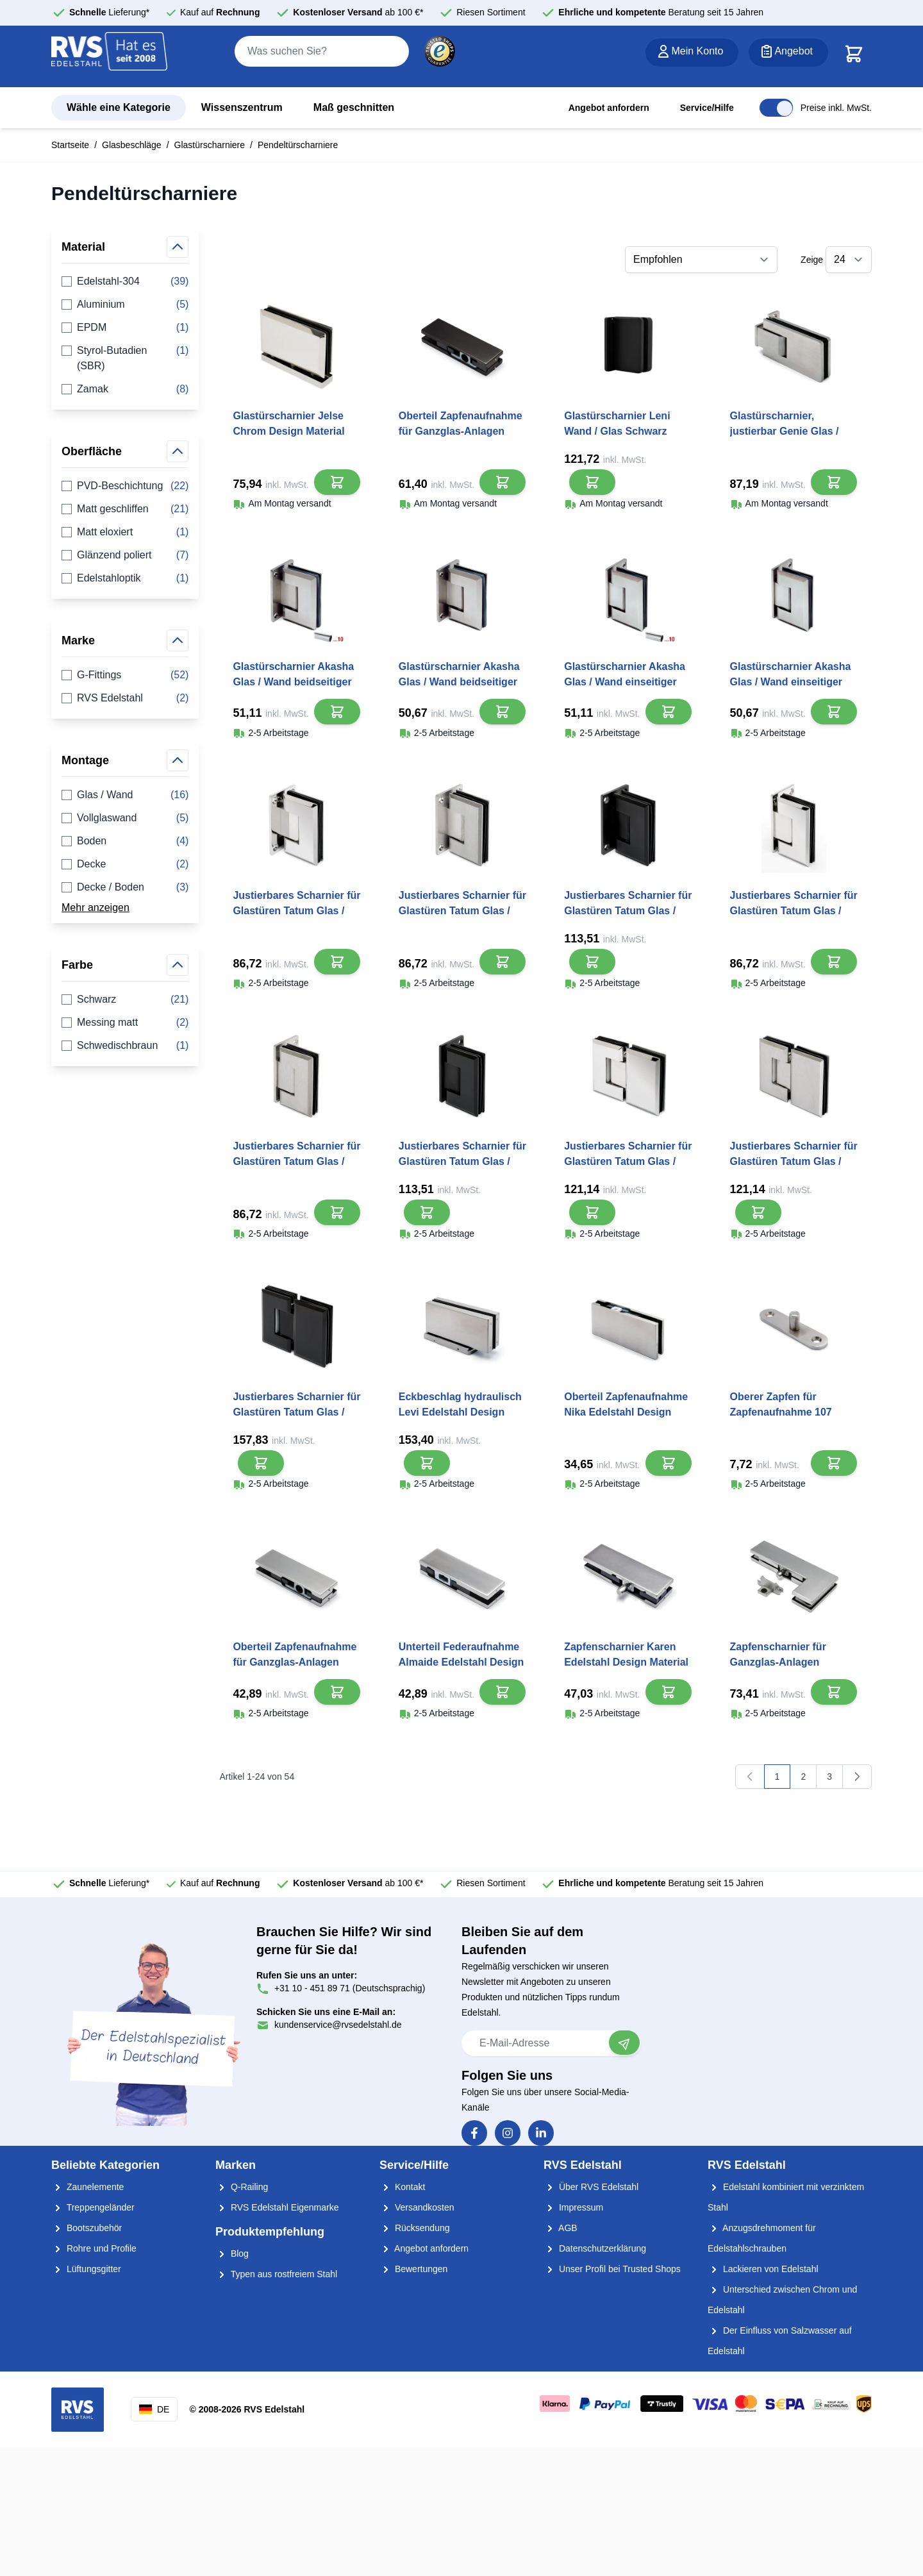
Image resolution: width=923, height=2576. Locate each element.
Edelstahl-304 (125, 281)
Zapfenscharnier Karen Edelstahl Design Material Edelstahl (626, 1662)
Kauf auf (220, 12)
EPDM (125, 327)
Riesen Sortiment (490, 12)
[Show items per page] (849, 259)
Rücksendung (414, 2228)
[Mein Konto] (691, 52)
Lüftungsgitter (86, 2269)
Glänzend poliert (125, 555)
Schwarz (125, 999)
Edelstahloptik (125, 578)
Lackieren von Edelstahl (763, 2269)
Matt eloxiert (125, 532)
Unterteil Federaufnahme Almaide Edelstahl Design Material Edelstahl (461, 1662)
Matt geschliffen (125, 509)
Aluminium (125, 304)
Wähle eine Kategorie (118, 107)
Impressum (573, 2207)
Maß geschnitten (353, 107)
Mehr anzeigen (95, 907)
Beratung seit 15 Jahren (660, 12)
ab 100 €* (358, 12)
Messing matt (125, 1022)
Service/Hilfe (707, 108)
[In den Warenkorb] (337, 482)
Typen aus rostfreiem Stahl (276, 2274)
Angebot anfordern (609, 108)
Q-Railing (241, 2187)
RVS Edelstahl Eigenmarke (277, 2207)
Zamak (125, 389)
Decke (125, 864)
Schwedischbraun (125, 1045)
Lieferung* (109, 12)
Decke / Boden (125, 887)
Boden (125, 841)
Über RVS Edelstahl (591, 2187)
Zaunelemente (87, 2187)
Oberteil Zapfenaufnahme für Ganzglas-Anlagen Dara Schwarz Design (460, 431)
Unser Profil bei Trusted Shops (612, 2269)
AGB (561, 2228)
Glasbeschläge (132, 145)
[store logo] (109, 57)
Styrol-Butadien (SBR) (125, 358)
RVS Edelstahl (125, 698)
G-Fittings (125, 675)
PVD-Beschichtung (125, 486)
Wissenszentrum (242, 107)
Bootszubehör (86, 2228)
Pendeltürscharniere (298, 145)
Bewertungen (413, 2269)
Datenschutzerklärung (595, 2248)
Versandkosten (416, 2207)
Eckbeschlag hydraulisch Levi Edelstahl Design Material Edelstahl (460, 1412)
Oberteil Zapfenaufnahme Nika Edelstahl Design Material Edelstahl (626, 1412)
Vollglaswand (125, 818)
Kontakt (402, 2187)
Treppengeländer (93, 2207)
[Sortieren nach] (701, 259)
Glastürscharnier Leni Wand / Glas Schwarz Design (617, 431)
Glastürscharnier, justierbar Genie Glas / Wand (784, 431)
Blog (232, 2253)
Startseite (70, 145)
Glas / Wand (125, 795)
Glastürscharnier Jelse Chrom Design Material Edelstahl (288, 431)
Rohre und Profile (94, 2248)
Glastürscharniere (209, 145)
